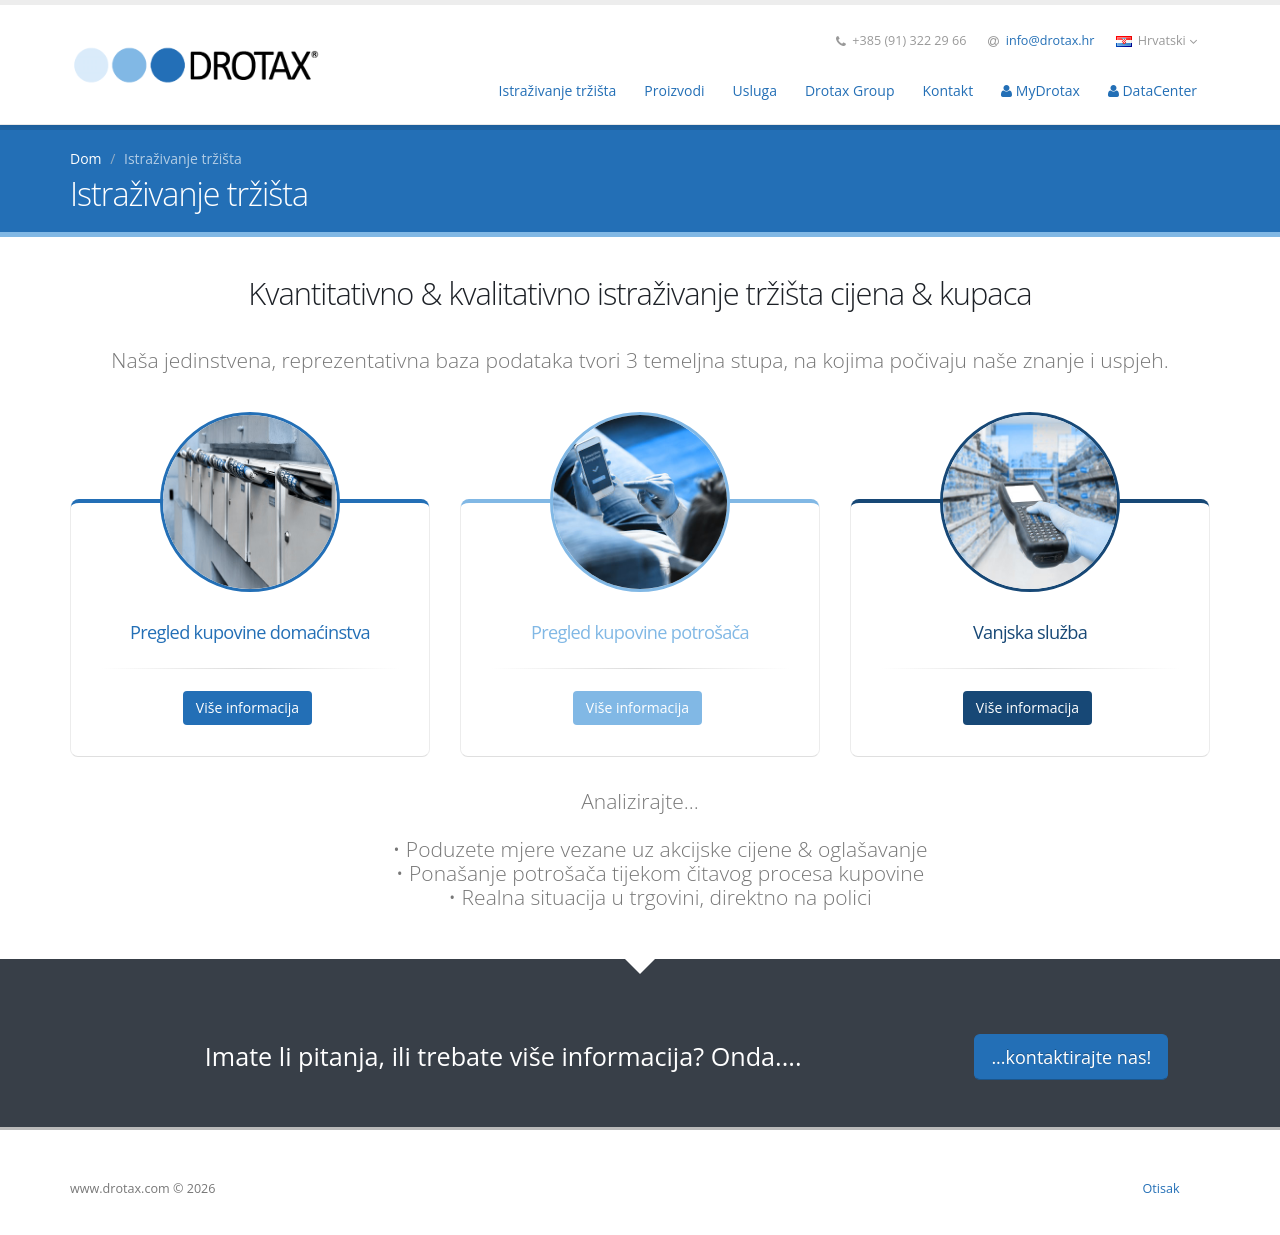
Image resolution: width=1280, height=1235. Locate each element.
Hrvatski (1156, 40)
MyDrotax (1040, 90)
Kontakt (947, 90)
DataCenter (1152, 90)
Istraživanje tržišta (558, 90)
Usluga (755, 90)
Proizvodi (674, 90)
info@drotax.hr (1050, 40)
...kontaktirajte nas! (1071, 1057)
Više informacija (247, 707)
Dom (86, 158)
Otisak (1161, 1188)
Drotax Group (850, 90)
